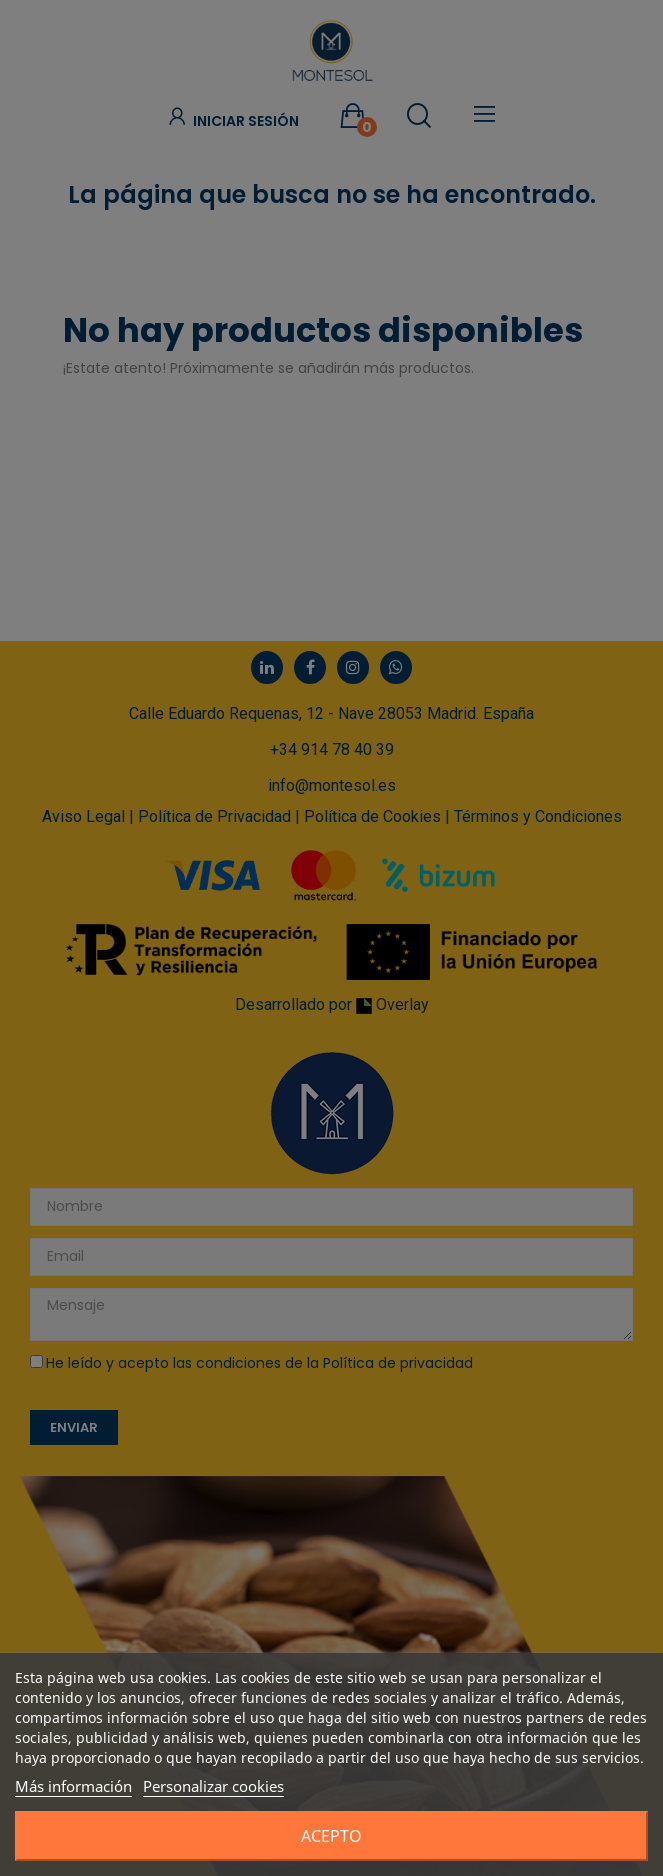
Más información (73, 1786)
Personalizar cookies (213, 1786)
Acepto (331, 1836)
